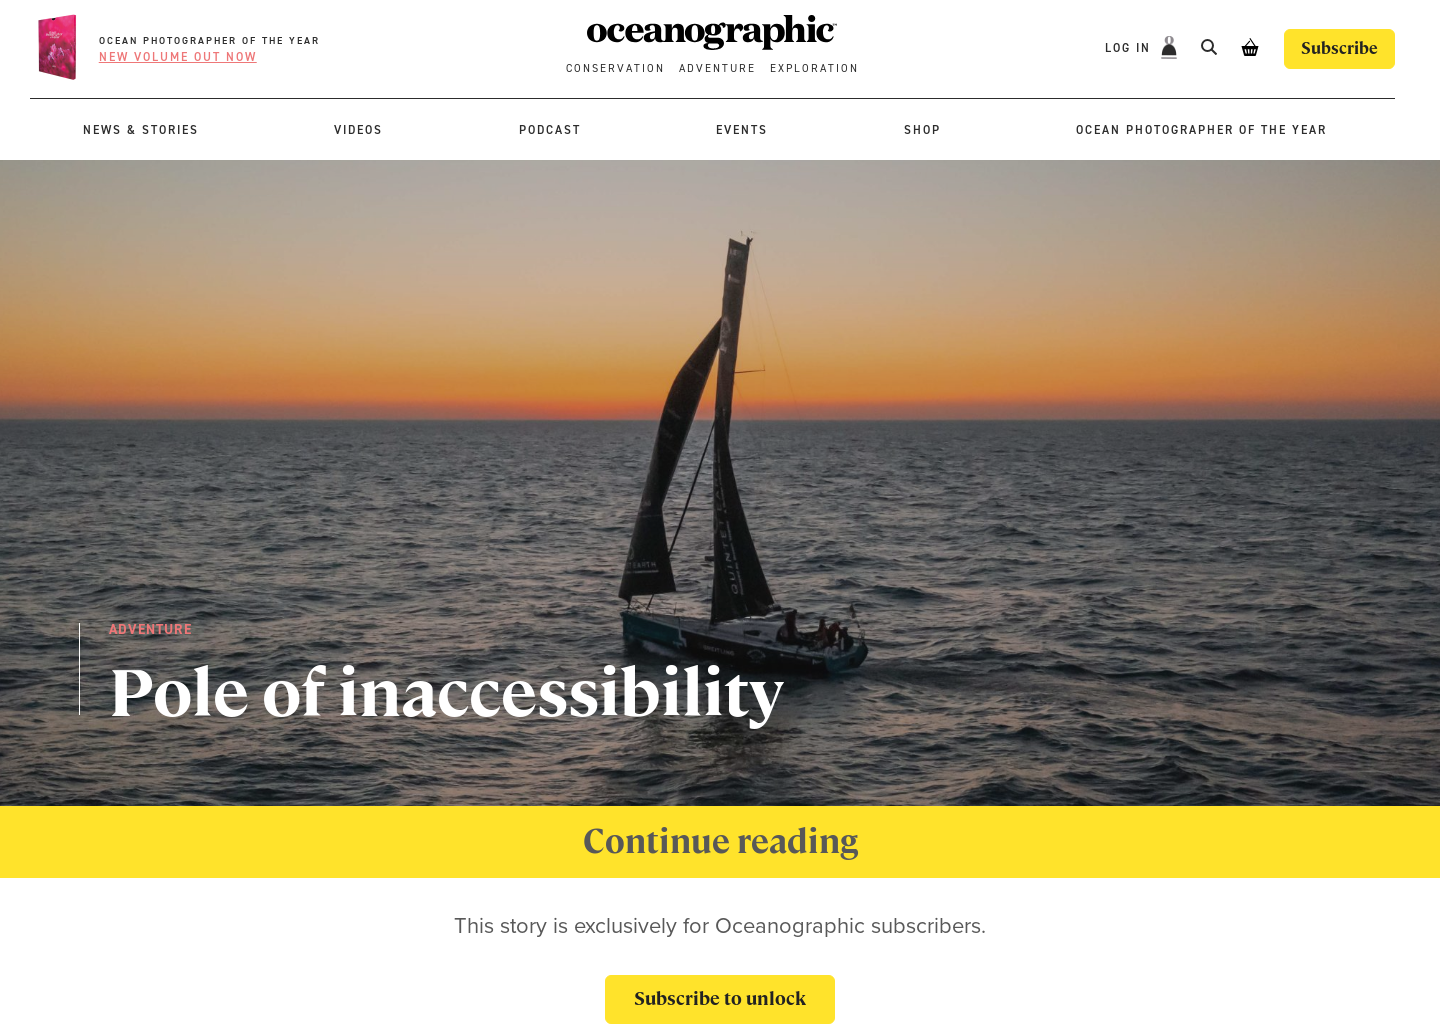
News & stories (141, 130)
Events (742, 130)
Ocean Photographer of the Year (209, 40)
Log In (1130, 48)
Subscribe (1339, 48)
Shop (922, 130)
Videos (358, 130)
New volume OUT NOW (178, 57)
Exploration (814, 68)
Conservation (615, 68)
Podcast (550, 130)
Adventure (717, 68)
